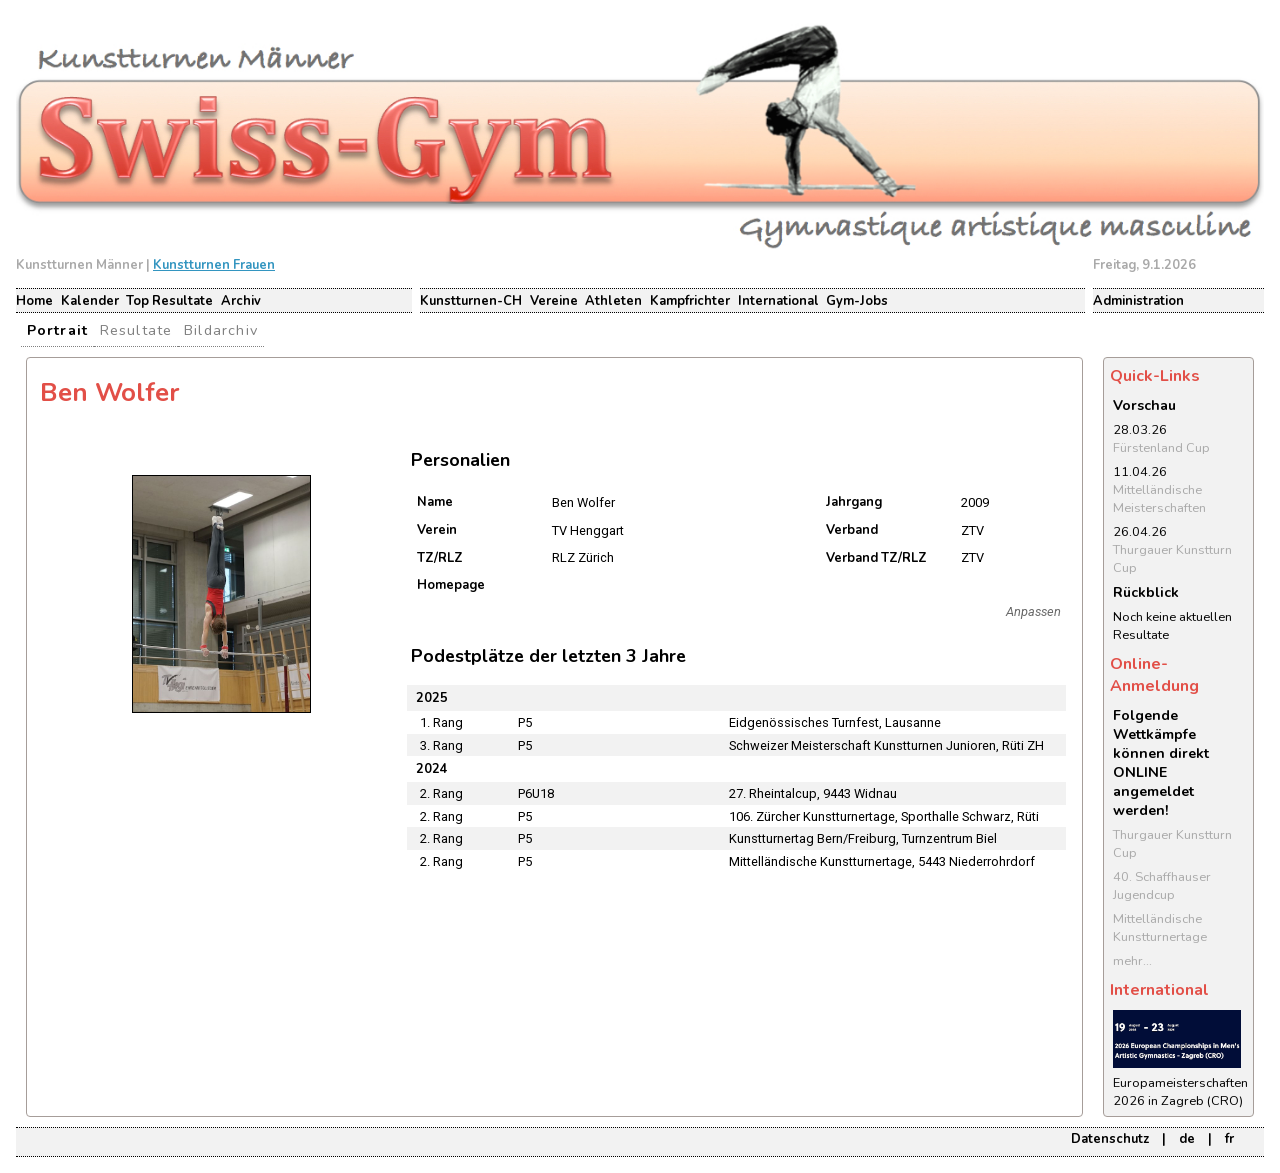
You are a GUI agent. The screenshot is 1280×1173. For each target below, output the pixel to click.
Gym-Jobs (857, 301)
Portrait (58, 330)
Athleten (613, 301)
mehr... (1132, 961)
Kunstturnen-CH (471, 301)
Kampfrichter (690, 301)
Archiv (241, 301)
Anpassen (1033, 611)
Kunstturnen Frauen (214, 265)
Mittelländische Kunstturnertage (1160, 928)
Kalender (90, 301)
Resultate (136, 330)
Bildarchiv (221, 330)
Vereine (554, 301)
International (778, 301)
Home (34, 301)
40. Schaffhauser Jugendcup (1162, 886)
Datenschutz (1110, 1139)
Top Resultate (169, 301)
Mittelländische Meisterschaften (1159, 499)
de (1187, 1139)
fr (1229, 1139)
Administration (1138, 301)
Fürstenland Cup (1161, 448)
